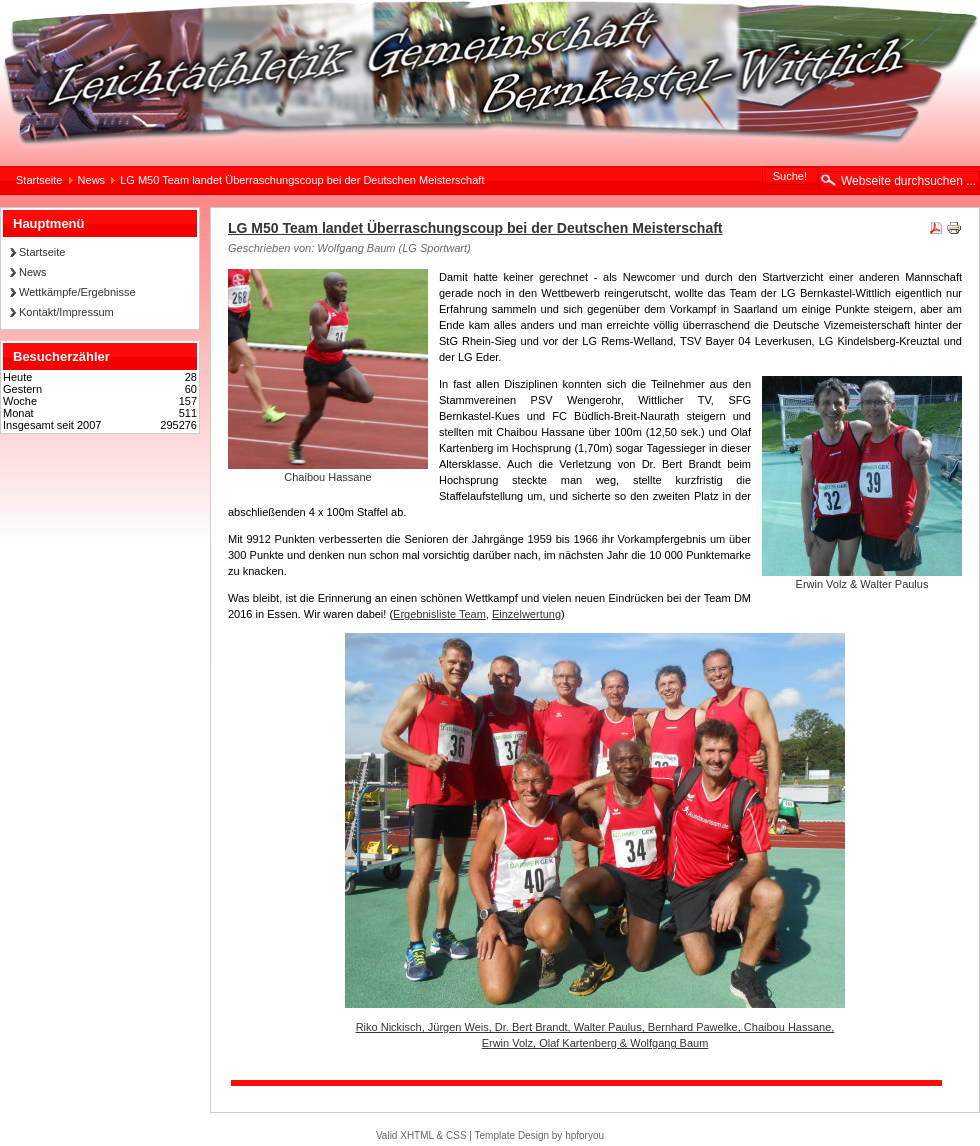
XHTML (417, 1135)
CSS (456, 1135)
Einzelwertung (526, 614)
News (92, 180)
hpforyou (584, 1135)
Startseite (39, 180)
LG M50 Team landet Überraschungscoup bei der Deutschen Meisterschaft (475, 228)
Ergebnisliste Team (439, 614)
